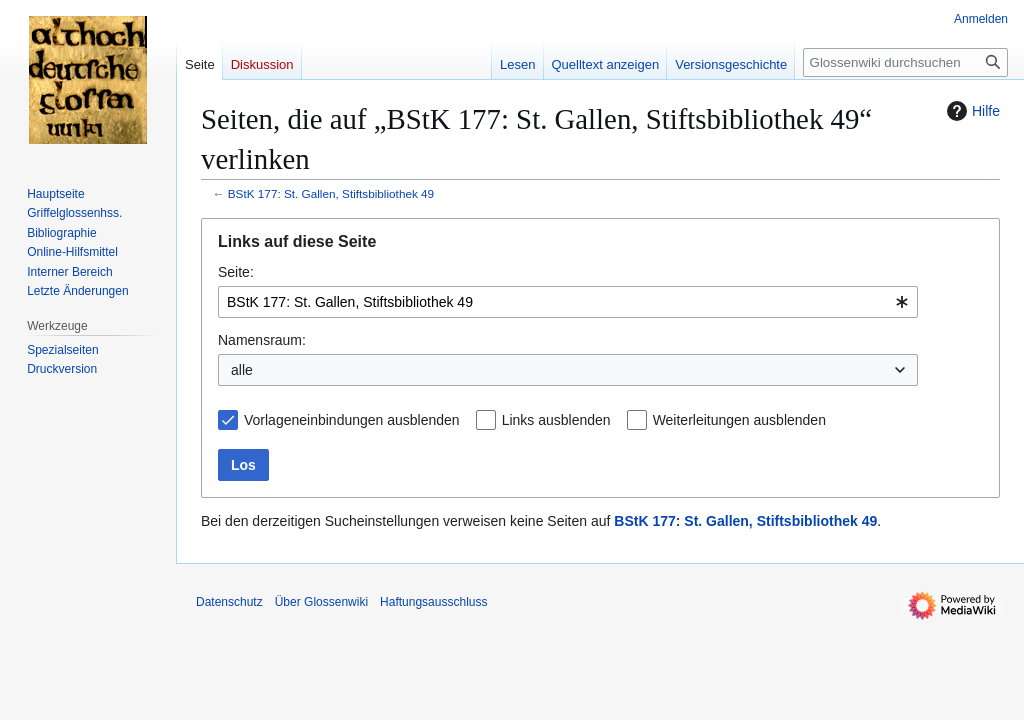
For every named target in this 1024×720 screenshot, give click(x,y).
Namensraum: (262, 340)
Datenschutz (229, 602)
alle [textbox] (242, 370)
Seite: (236, 272)
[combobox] (568, 302)
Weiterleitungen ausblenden (739, 420)
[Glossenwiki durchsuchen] (905, 62)
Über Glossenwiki (321, 602)
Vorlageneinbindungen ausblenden (352, 420)
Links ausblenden (556, 420)
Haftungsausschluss (433, 602)
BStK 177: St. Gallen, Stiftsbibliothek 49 (331, 193)
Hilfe (971, 111)
